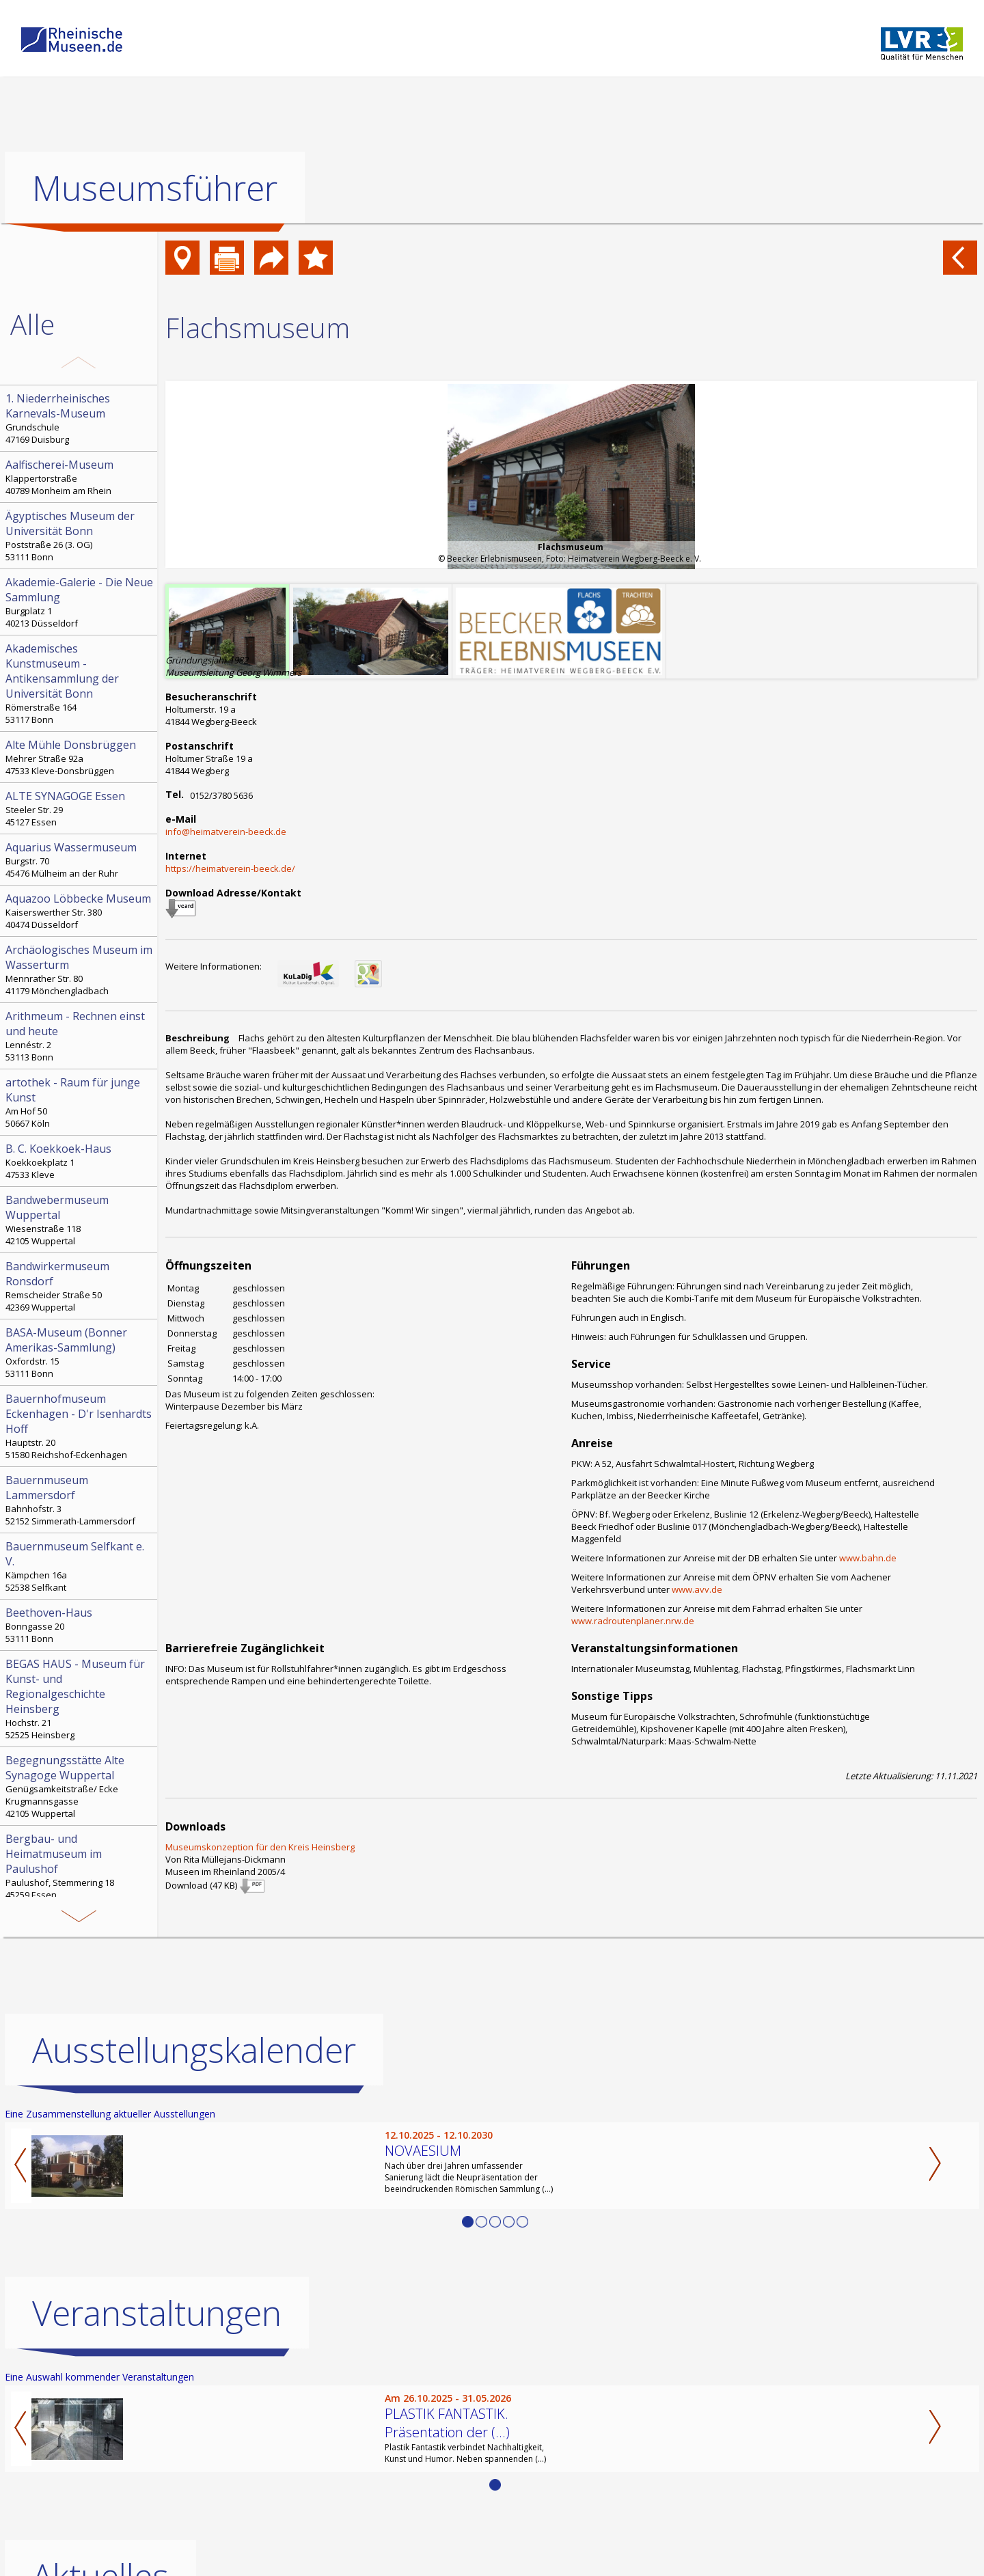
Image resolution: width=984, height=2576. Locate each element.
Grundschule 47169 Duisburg (79, 418)
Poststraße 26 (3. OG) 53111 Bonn (79, 535)
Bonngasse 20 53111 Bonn (79, 1625)
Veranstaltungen (157, 2313)
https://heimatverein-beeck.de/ (230, 868)
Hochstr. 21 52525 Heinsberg (79, 1698)
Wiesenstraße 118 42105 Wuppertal (79, 1219)
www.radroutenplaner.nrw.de (632, 1621)
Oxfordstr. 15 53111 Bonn (79, 1352)
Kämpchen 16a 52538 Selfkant (79, 1566)
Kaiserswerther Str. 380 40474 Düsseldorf (79, 911)
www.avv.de (697, 1589)
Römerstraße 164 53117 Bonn (79, 683)
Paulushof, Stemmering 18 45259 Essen (79, 1866)
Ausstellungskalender (194, 2050)
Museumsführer (154, 188)
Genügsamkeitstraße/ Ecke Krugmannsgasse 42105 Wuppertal (79, 1786)
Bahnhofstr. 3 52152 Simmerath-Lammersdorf (79, 1499)
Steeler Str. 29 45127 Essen (79, 808)
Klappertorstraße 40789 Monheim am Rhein (79, 477)
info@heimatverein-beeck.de (225, 831)
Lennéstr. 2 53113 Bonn (79, 1036)
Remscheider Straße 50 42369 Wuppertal (79, 1286)
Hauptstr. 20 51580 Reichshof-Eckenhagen (79, 1426)
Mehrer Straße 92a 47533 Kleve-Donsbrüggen (79, 757)
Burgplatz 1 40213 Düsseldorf (79, 602)
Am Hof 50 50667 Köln (79, 1102)
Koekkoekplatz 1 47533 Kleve (79, 1161)
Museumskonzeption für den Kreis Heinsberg (260, 1847)
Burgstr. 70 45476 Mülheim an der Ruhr (79, 859)
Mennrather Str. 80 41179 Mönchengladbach (79, 969)
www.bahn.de (868, 1558)
